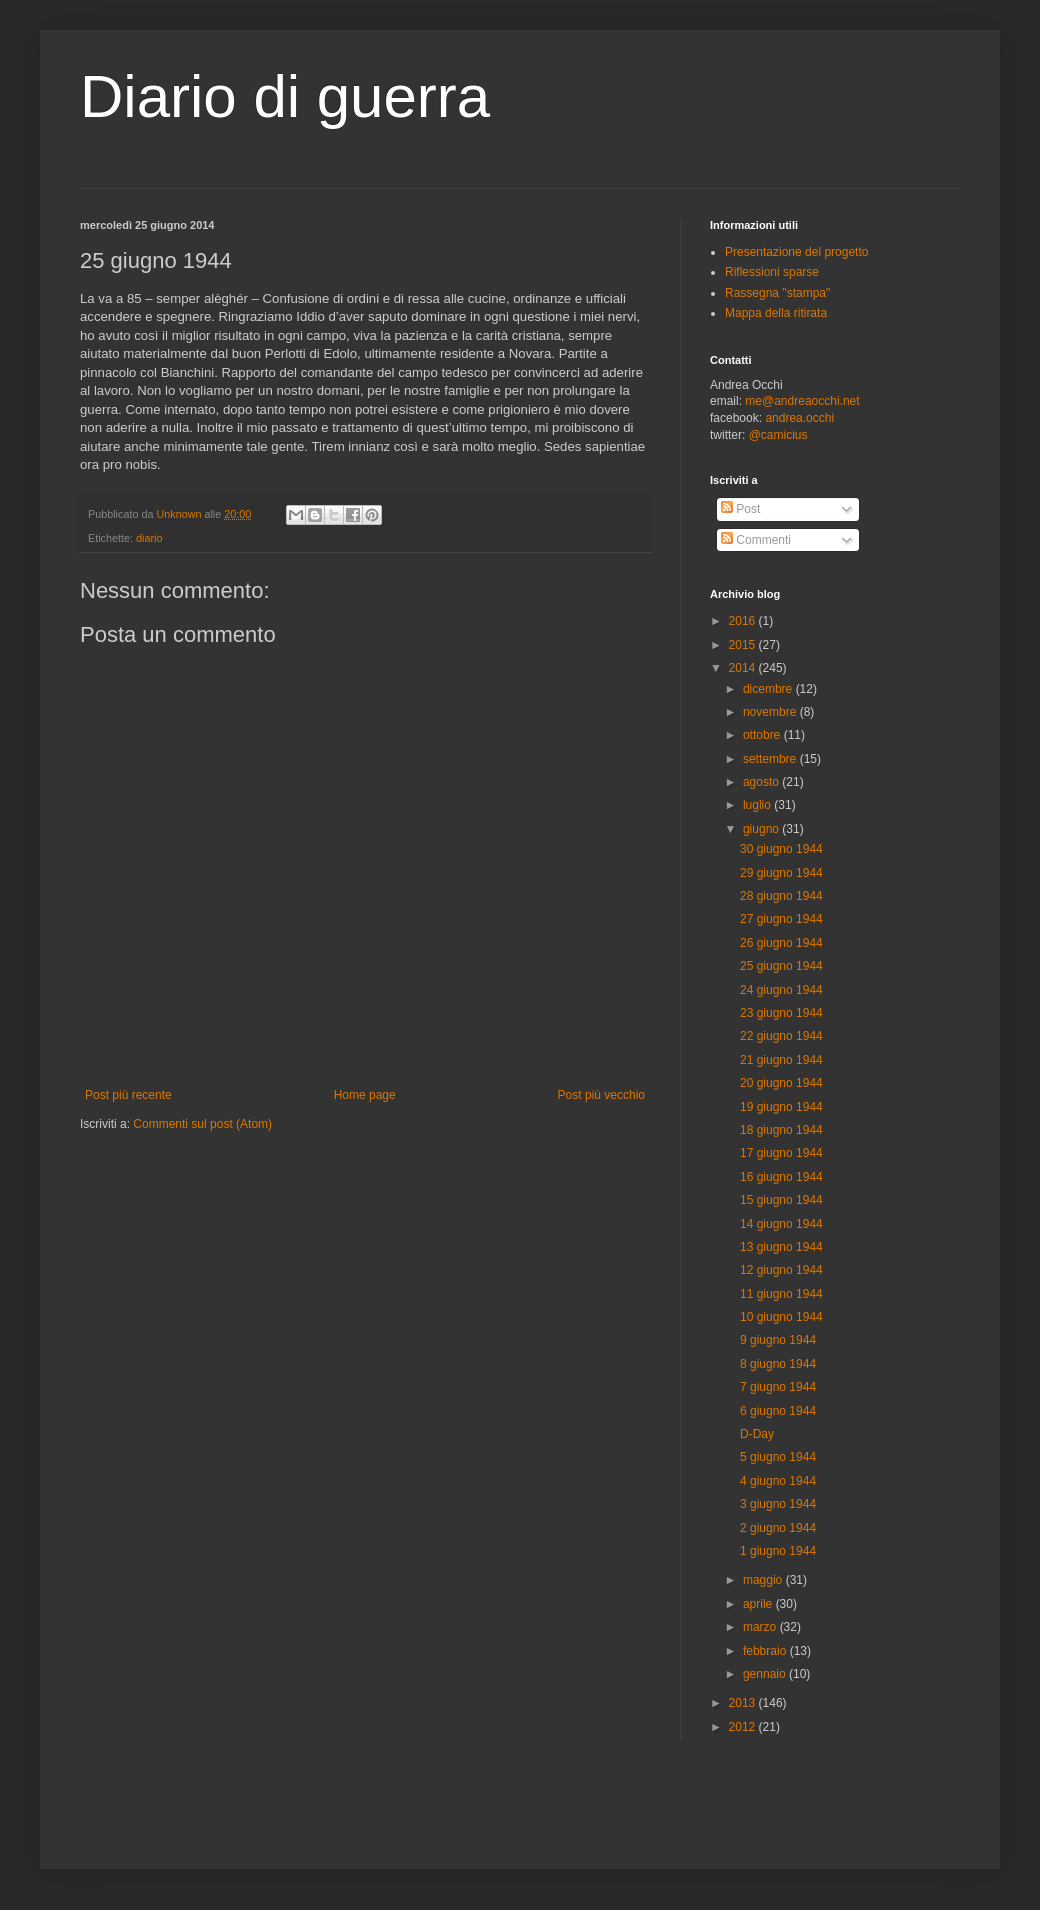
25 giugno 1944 (781, 966)
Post (740, 509)
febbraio (766, 1651)
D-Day (757, 1434)
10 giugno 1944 (781, 1317)
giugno (762, 829)
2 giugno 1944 (778, 1528)
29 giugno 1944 (781, 873)
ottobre (763, 735)
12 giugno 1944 (781, 1270)
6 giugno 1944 (778, 1411)
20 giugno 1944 (781, 1083)
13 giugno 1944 (781, 1247)
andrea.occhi (799, 418)
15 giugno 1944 (781, 1200)
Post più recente (128, 1095)
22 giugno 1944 (781, 1036)
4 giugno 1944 (778, 1481)
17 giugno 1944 (781, 1153)
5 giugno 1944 (778, 1457)
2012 (744, 1727)
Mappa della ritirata (776, 313)
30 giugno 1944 (781, 849)
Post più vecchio (601, 1095)
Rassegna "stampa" (777, 293)
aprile (759, 1604)
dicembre (769, 689)
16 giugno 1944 (781, 1177)
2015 (744, 645)
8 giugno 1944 (778, 1364)
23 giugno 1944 (781, 1013)
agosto (762, 782)
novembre (771, 712)
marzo (761, 1627)
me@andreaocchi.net (802, 401)
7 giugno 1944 (778, 1387)
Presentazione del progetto (796, 252)
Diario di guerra (285, 96)
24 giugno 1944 (781, 990)
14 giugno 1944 (781, 1224)
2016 (744, 621)
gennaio (766, 1674)
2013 (744, 1703)
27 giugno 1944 (781, 919)
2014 (744, 668)
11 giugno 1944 (781, 1294)
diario (149, 538)
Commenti (756, 540)
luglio (758, 805)
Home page (365, 1095)
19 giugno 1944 (781, 1107)
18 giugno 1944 (781, 1130)
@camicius (778, 435)
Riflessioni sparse (772, 272)
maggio (764, 1580)
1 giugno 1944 (778, 1551)
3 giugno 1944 (778, 1504)
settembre (771, 759)
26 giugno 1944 (781, 943)
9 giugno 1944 (778, 1340)
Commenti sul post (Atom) (202, 1124)
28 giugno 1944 (781, 896)
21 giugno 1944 (781, 1060)
